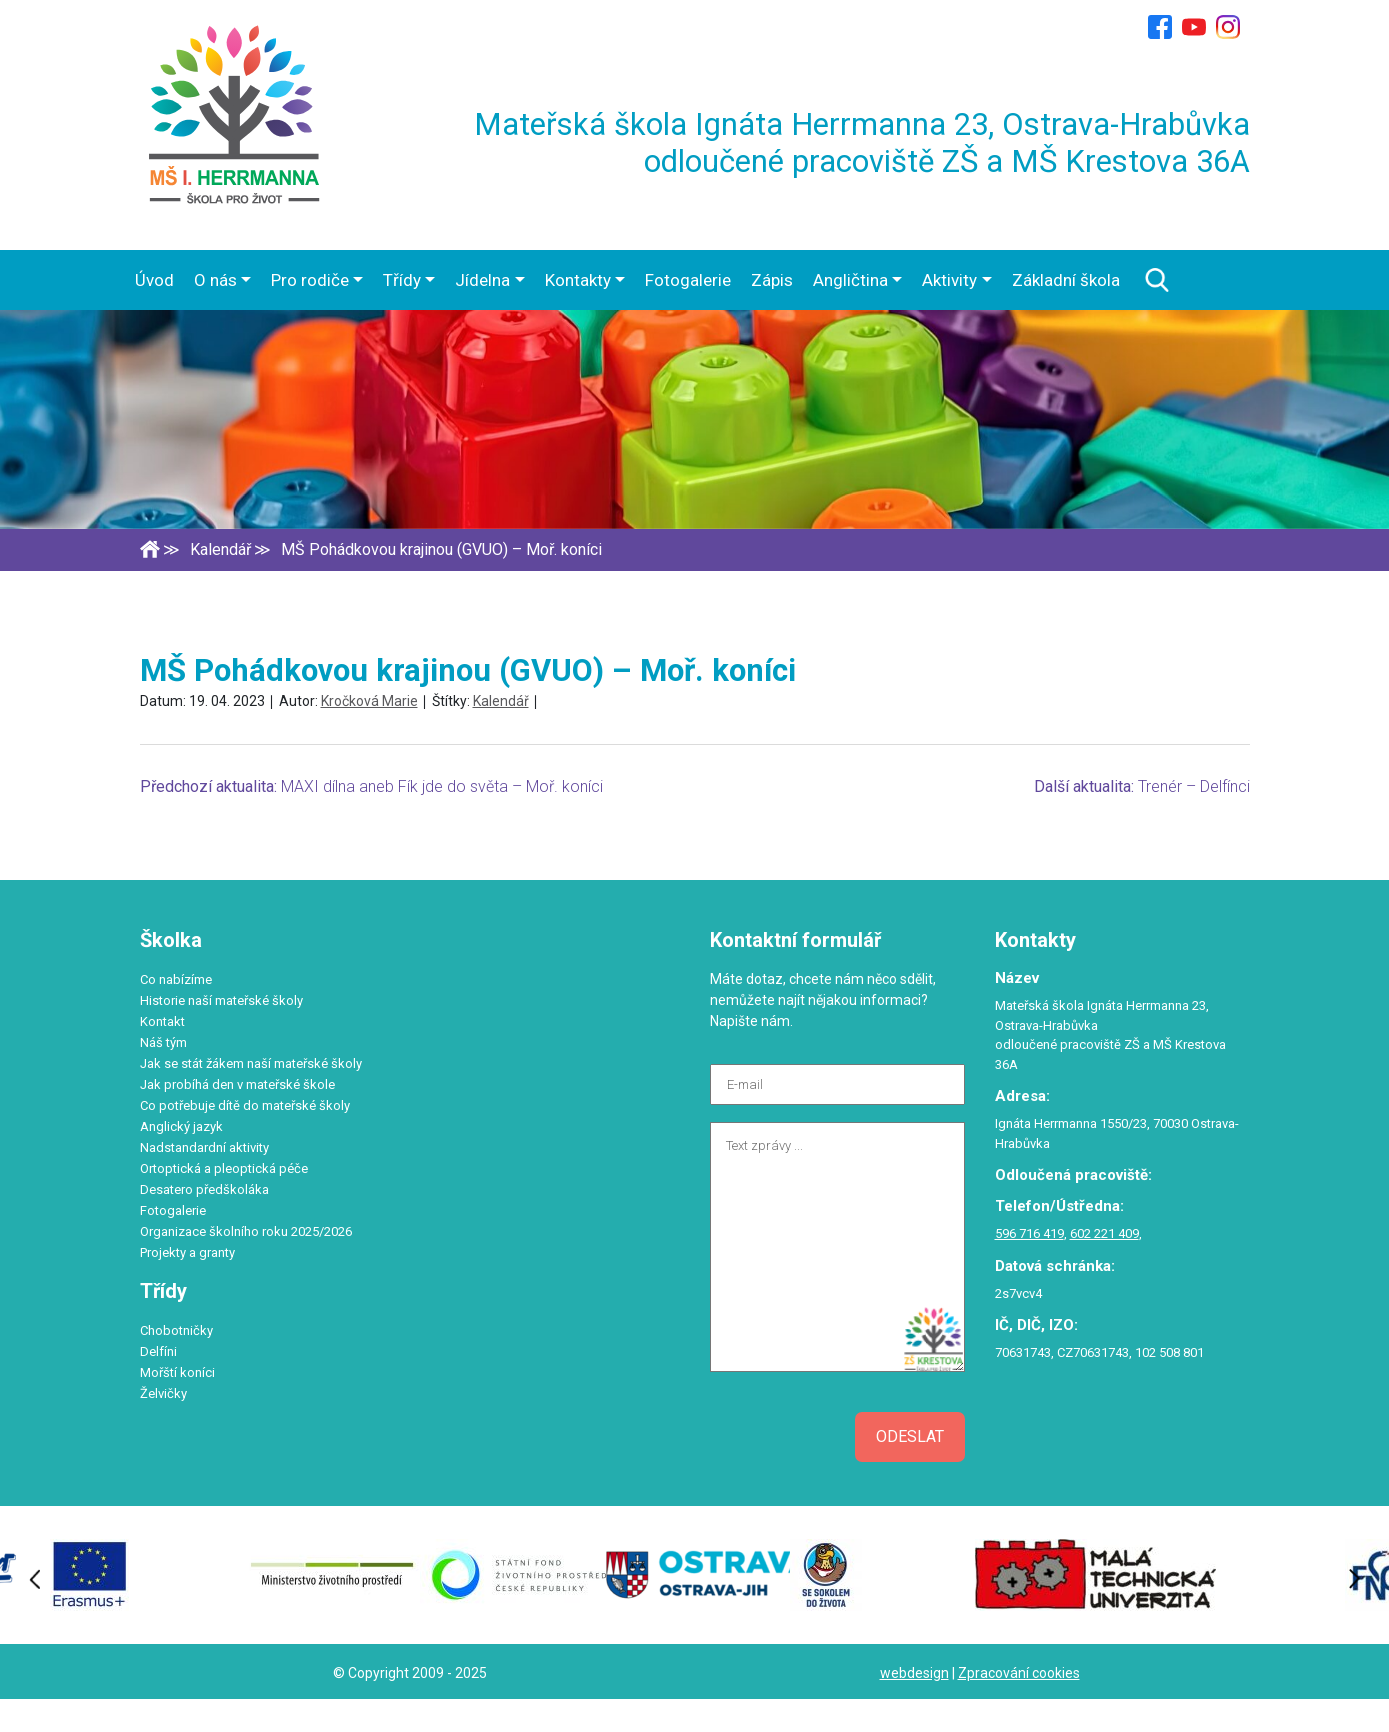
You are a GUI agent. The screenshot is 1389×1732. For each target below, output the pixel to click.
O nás (215, 280)
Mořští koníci (177, 1372)
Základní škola (1066, 280)
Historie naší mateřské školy (221, 1000)
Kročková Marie (369, 701)
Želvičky (163, 1393)
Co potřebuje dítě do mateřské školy (245, 1105)
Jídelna (482, 280)
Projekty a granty (187, 1252)
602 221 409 (1104, 1233)
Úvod (154, 280)
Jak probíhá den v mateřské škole (237, 1084)
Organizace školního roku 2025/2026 (246, 1231)
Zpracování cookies (1019, 1673)
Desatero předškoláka (204, 1189)
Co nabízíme (176, 979)
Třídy (402, 280)
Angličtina (850, 280)
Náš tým (163, 1042)
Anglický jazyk (181, 1126)
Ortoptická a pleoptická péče (224, 1168)
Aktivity (949, 280)
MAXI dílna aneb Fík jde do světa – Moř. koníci (442, 786)
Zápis (772, 280)
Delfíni (158, 1351)
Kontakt (162, 1021)
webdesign (914, 1673)
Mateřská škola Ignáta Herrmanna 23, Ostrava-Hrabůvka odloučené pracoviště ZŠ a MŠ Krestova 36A (862, 143)
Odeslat (910, 1436)
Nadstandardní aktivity (204, 1147)
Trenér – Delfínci (1194, 786)
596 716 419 (1029, 1233)
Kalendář (501, 701)
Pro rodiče (310, 280)
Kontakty (578, 280)
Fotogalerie (688, 280)
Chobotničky (176, 1330)
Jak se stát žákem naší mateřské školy (251, 1063)
